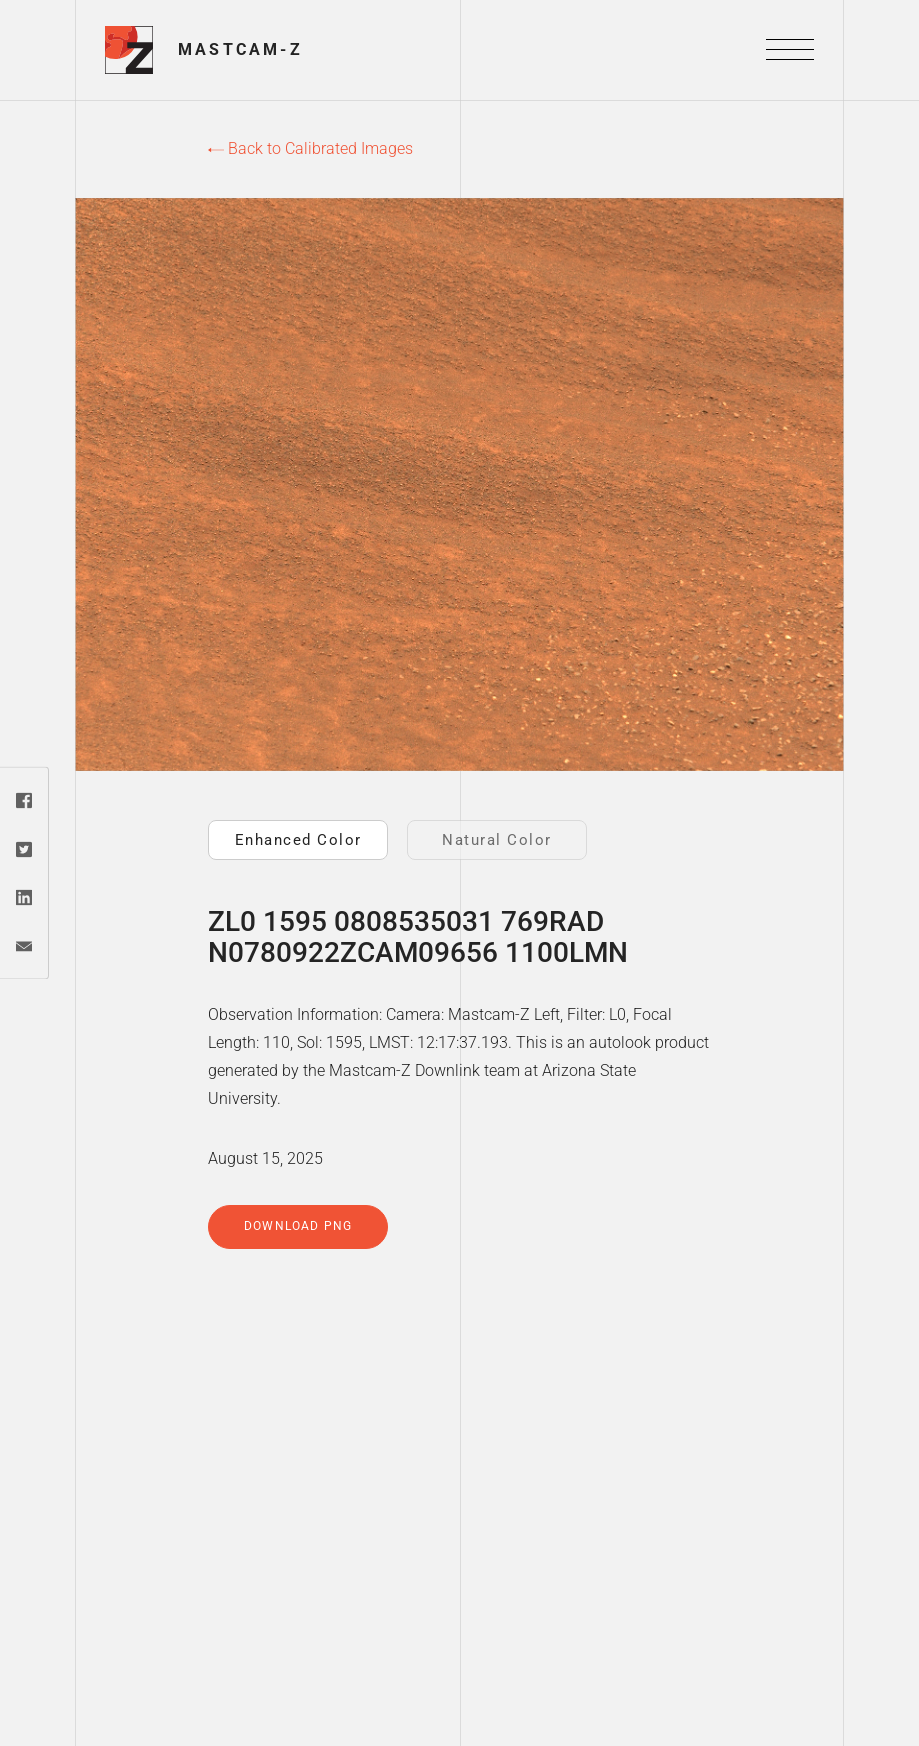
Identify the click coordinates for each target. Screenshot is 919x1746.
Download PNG (298, 1226)
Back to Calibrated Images (310, 148)
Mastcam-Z (240, 49)
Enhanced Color (298, 840)
